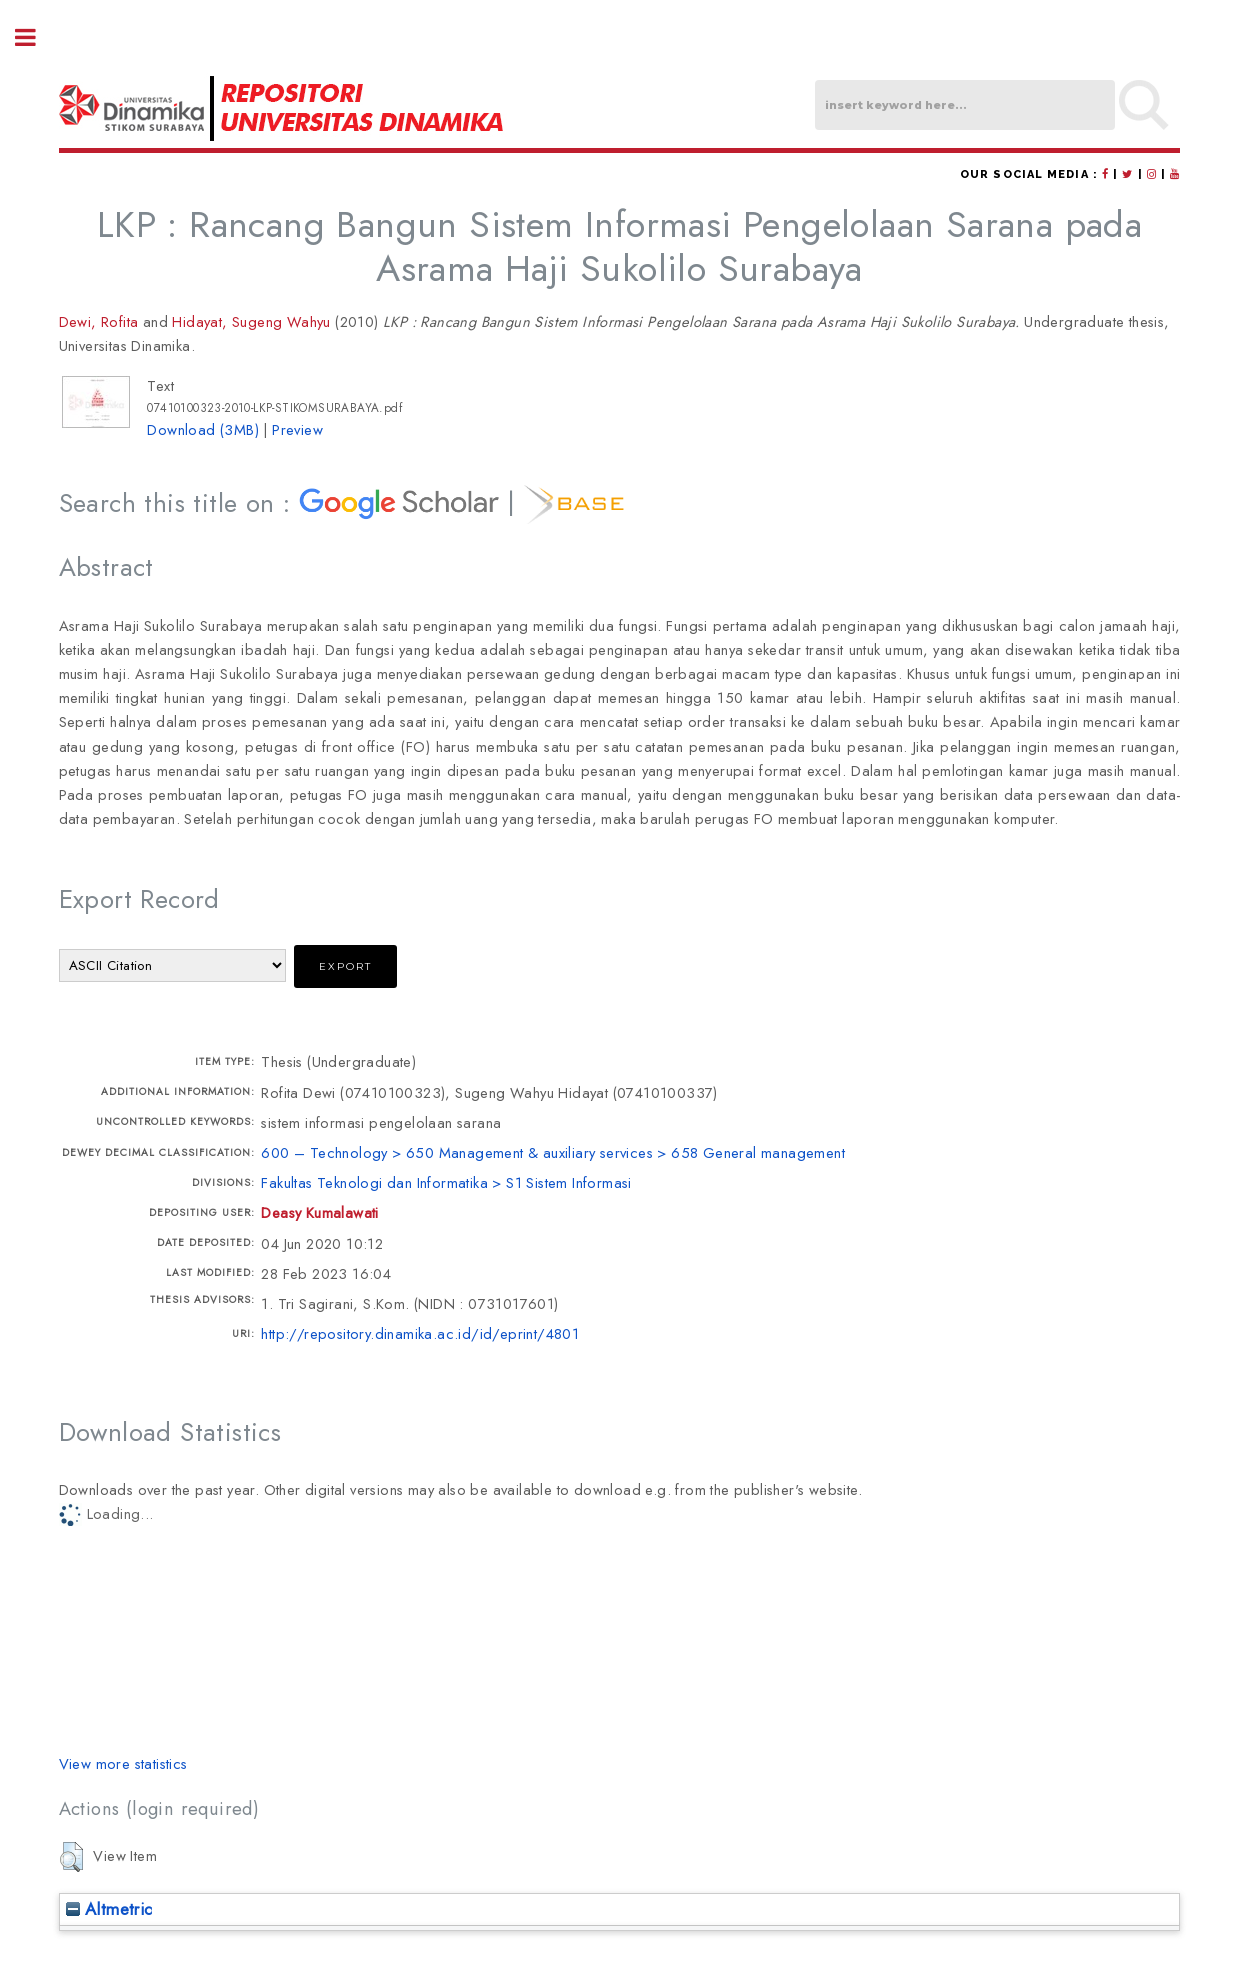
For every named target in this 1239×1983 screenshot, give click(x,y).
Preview (297, 429)
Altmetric (109, 1909)
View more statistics (123, 1763)
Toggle (36, 37)
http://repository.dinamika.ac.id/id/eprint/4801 (420, 1333)
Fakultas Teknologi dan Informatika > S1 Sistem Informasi (446, 1182)
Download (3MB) (203, 429)
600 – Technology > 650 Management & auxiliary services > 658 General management (553, 1152)
